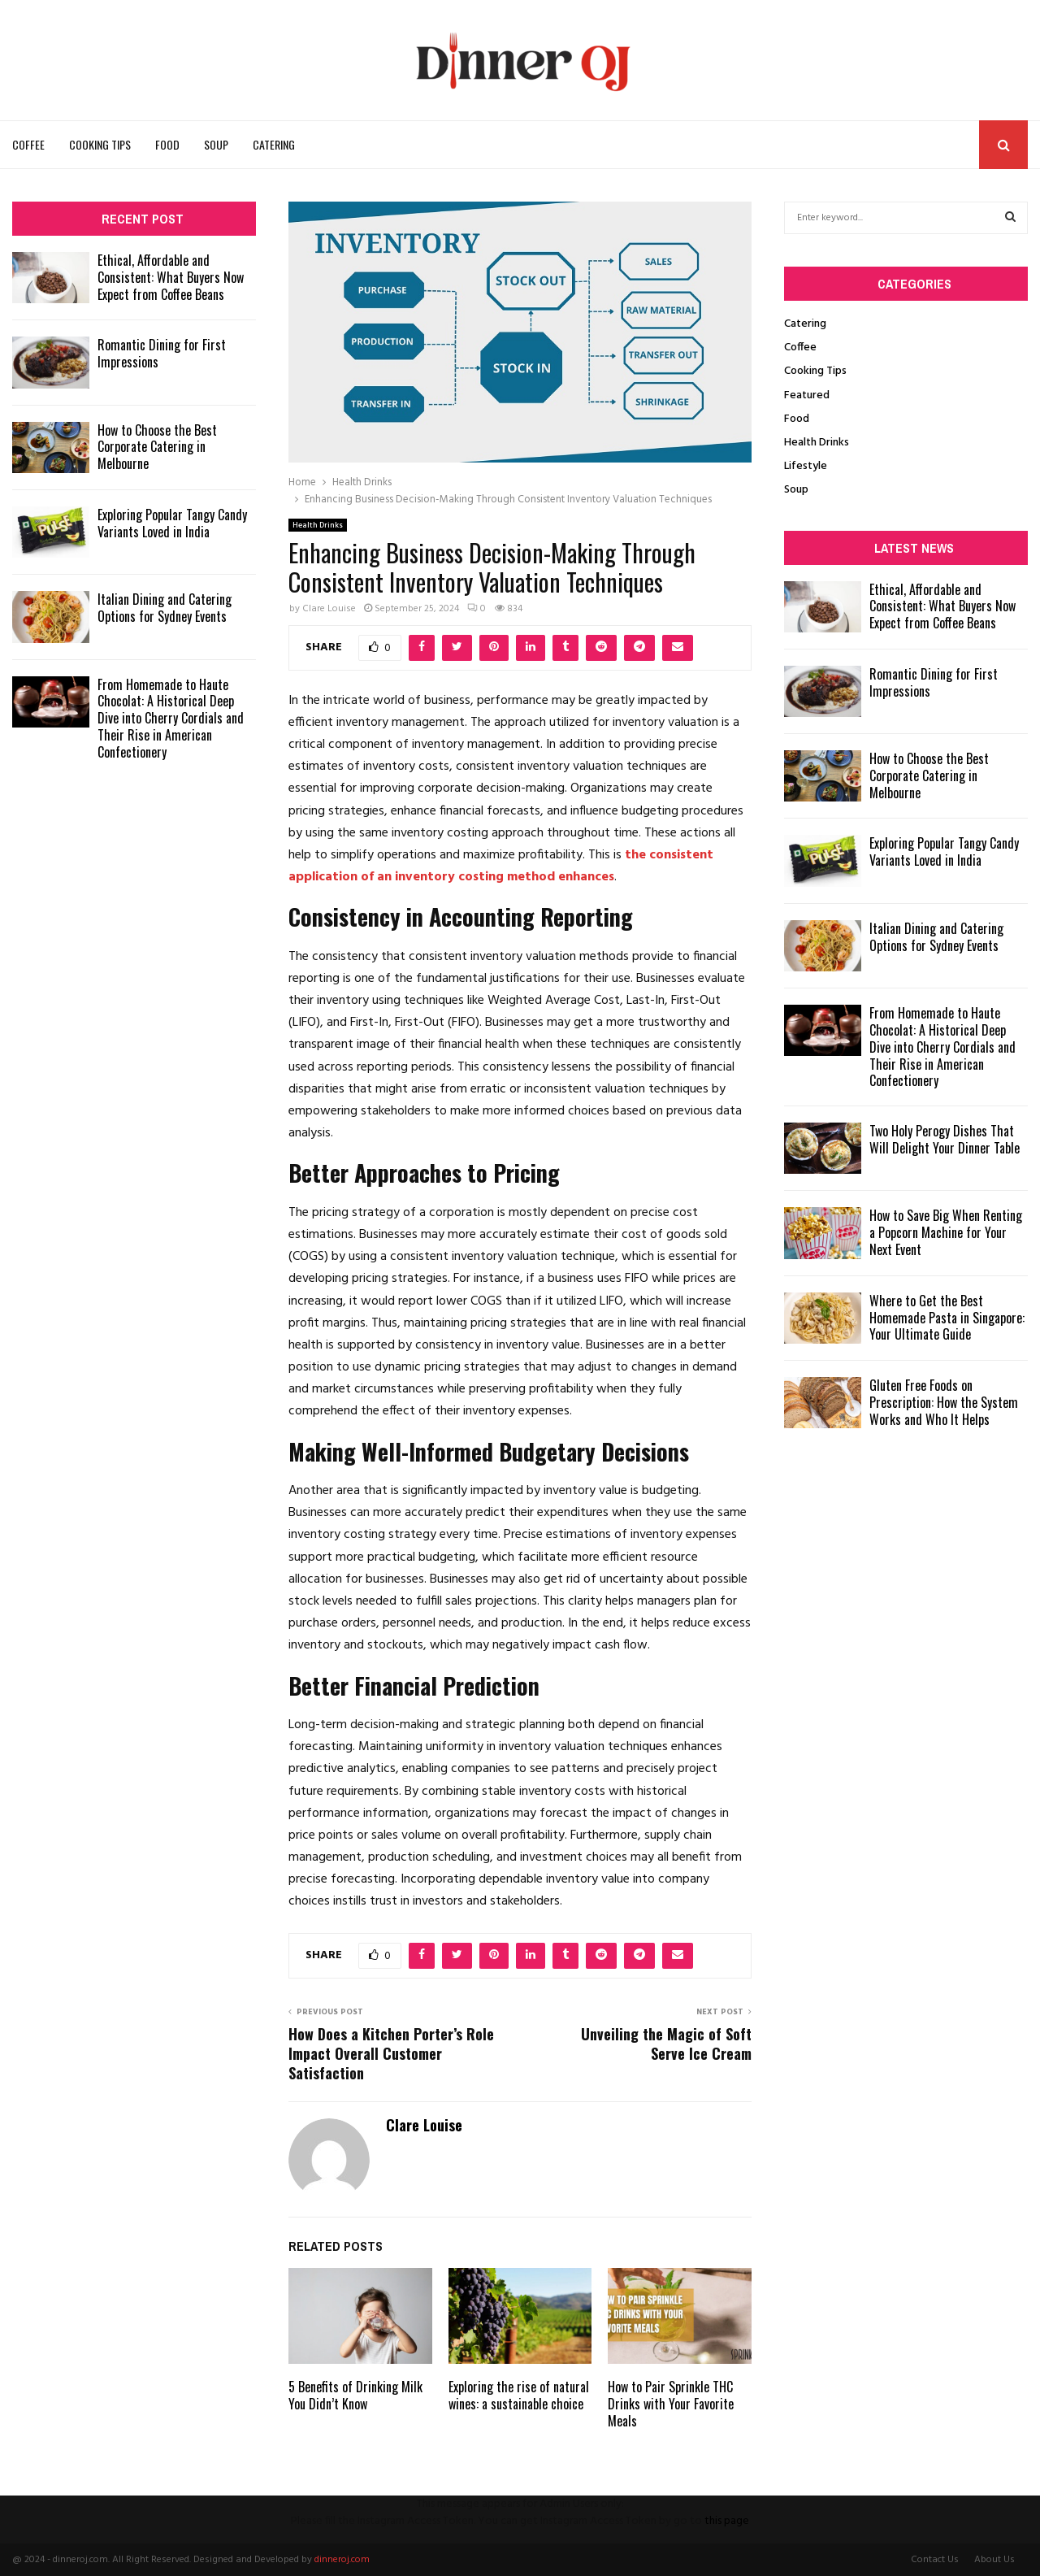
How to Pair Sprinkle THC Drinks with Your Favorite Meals (671, 2403)
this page (726, 2521)
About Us (994, 2559)
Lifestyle (805, 466)
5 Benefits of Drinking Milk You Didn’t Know (355, 2395)
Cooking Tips (100, 144)
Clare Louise (329, 609)
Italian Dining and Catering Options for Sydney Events (165, 607)
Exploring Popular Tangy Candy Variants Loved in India (172, 523)
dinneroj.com (342, 2560)
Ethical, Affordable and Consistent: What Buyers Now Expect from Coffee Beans (171, 277)
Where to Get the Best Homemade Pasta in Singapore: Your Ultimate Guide (947, 1317)
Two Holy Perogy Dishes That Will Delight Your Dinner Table (944, 1139)
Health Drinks (317, 525)
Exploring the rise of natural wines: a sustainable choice (518, 2395)
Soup (216, 144)
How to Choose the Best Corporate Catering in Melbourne (157, 447)
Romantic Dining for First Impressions (162, 353)
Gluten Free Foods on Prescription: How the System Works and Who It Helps (943, 1402)
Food (167, 144)
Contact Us (935, 2559)
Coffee (28, 144)
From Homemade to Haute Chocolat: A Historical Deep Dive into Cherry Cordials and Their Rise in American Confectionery (171, 718)
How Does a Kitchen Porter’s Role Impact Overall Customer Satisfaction (391, 2053)
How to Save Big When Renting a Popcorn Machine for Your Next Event (945, 1232)
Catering (274, 144)
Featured (807, 395)
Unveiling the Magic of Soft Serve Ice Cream (666, 2043)
